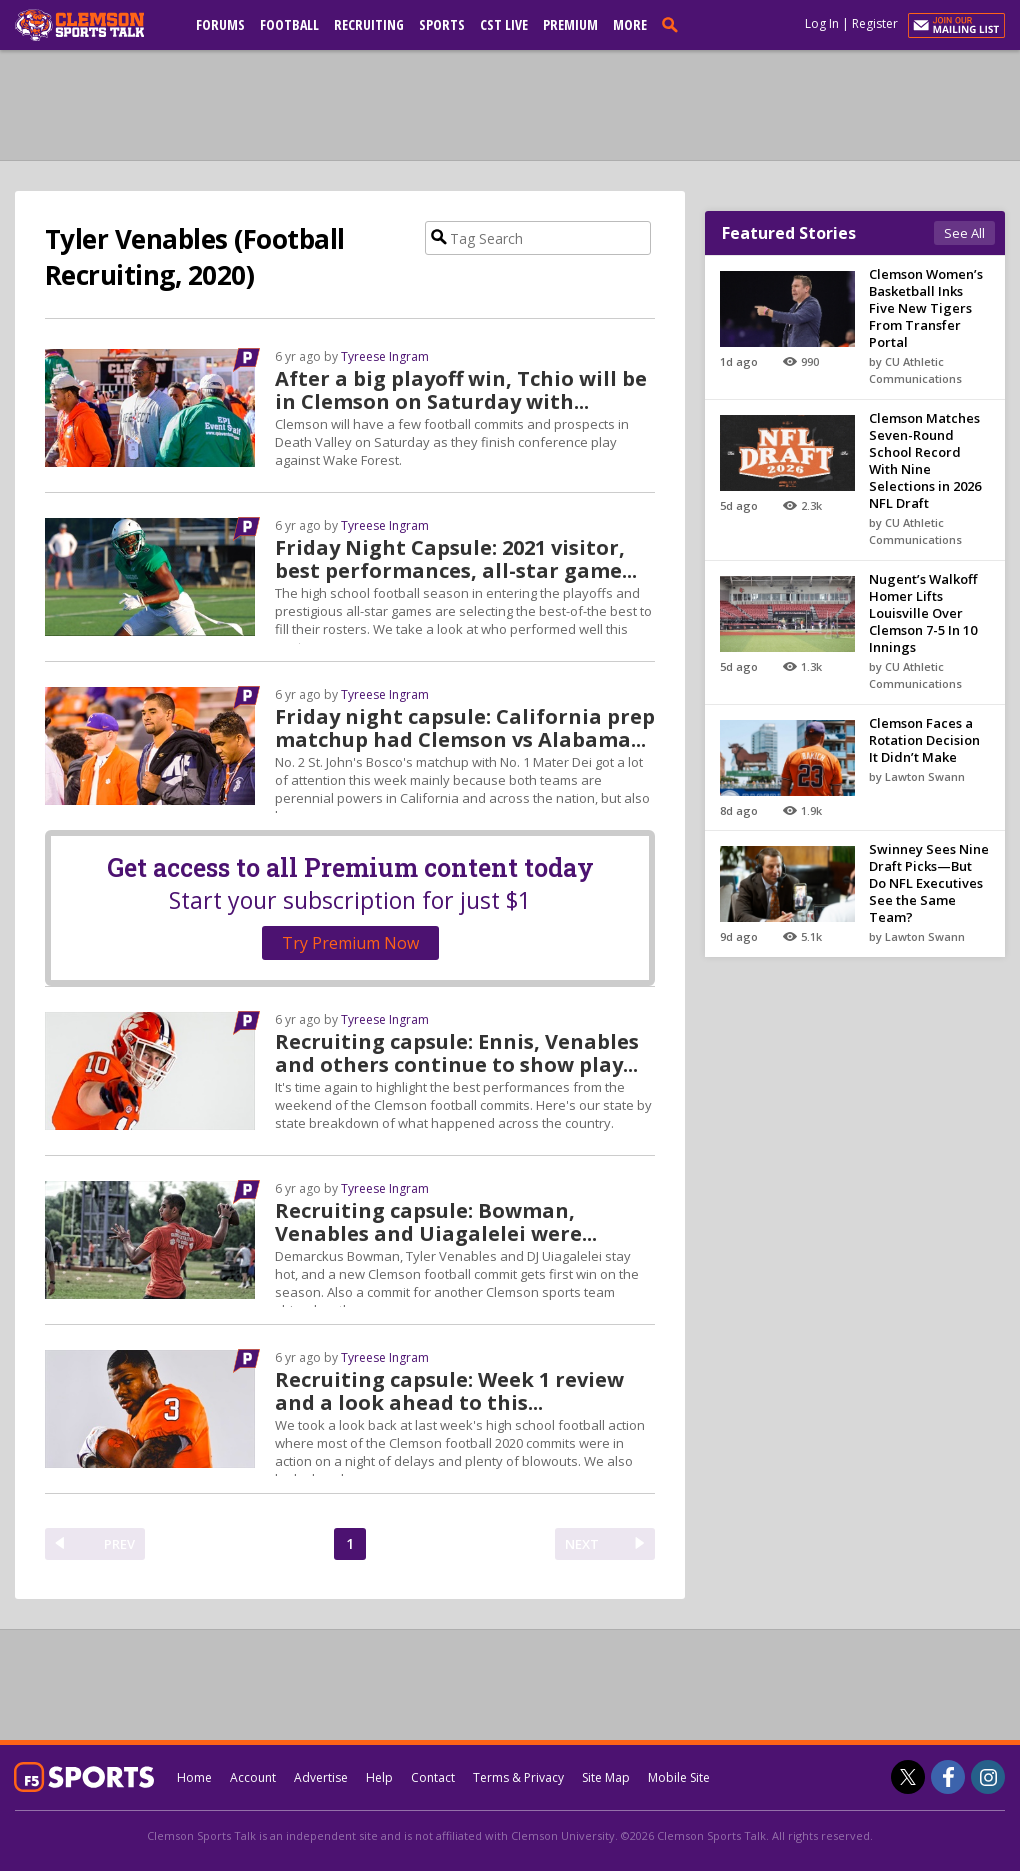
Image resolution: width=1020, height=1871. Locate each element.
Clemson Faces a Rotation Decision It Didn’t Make (924, 740)
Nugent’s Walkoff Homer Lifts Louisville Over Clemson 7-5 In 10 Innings (923, 613)
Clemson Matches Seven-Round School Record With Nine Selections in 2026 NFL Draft (925, 460)
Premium (570, 24)
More (630, 24)
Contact (433, 1777)
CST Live (504, 24)
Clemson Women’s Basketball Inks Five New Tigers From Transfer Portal (926, 308)
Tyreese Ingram (385, 356)
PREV (119, 1544)
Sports (442, 24)
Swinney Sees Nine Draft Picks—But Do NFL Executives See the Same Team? (929, 883)
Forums (220, 24)
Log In (822, 23)
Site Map (606, 1777)
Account (253, 1777)
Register (875, 23)
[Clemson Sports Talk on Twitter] (908, 1777)
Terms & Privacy (518, 1777)
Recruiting (369, 24)
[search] (674, 24)
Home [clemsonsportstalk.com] (194, 1777)
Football (289, 24)
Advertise (321, 1777)
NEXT (582, 1544)
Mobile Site (679, 1777)
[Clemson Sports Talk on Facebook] (948, 1777)
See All (964, 233)
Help (379, 1777)
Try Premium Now (350, 943)
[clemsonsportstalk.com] (94, 25)
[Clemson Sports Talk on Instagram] (988, 1777)
